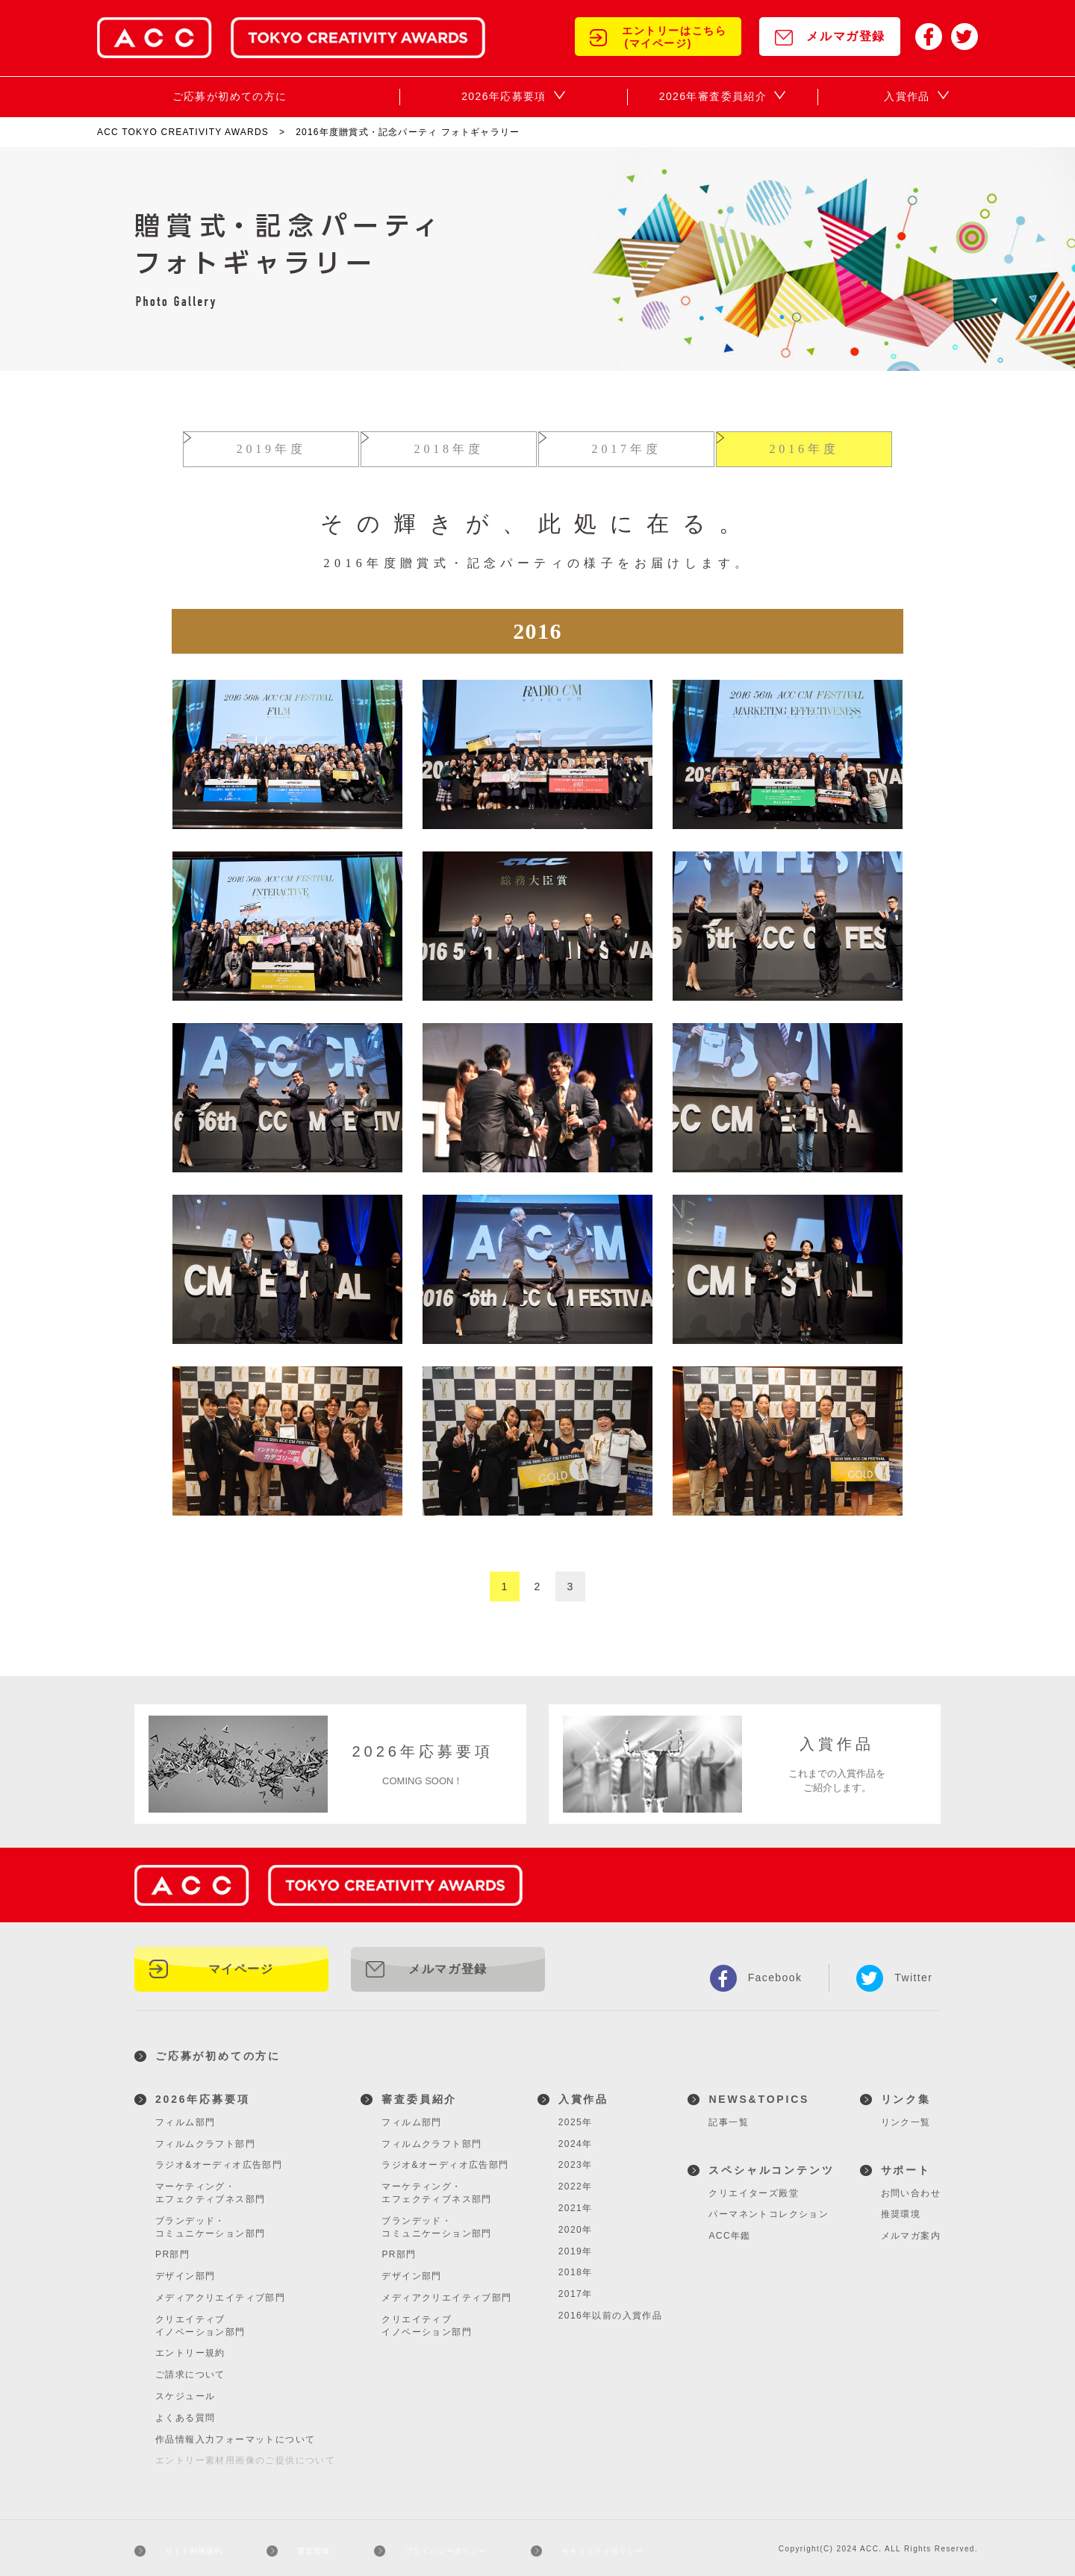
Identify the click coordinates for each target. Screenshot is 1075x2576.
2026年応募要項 (202, 2093)
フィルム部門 (185, 2116)
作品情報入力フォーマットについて (235, 2433)
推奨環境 (901, 2208)
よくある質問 (185, 2412)
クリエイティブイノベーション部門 (200, 2319)
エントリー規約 (190, 2347)
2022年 (575, 2180)
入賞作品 (583, 2093)
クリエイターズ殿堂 (753, 2187)
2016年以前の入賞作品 (610, 2309)
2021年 (575, 2202)
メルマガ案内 (911, 2230)
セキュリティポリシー (610, 2544)
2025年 (575, 2116)
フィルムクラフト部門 (205, 2138)
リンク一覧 (906, 2116)
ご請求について (190, 2368)
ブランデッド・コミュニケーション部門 (210, 2221)
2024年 (575, 2138)
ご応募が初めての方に (218, 2050)
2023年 (575, 2159)
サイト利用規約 (194, 2544)
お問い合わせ (911, 2187)
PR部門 (172, 2248)
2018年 (575, 2266)
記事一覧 (728, 2116)
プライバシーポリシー (445, 2544)
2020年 (575, 2224)
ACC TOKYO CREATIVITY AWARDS (183, 132)
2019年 (575, 2245)
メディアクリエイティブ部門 (220, 2291)
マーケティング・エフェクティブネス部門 (210, 2186)
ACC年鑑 (729, 2230)
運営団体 (312, 2544)
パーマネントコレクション (768, 2208)
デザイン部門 (185, 2270)
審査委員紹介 (419, 2093)
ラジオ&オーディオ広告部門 (218, 2159)
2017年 (575, 2288)
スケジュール (185, 2390)
